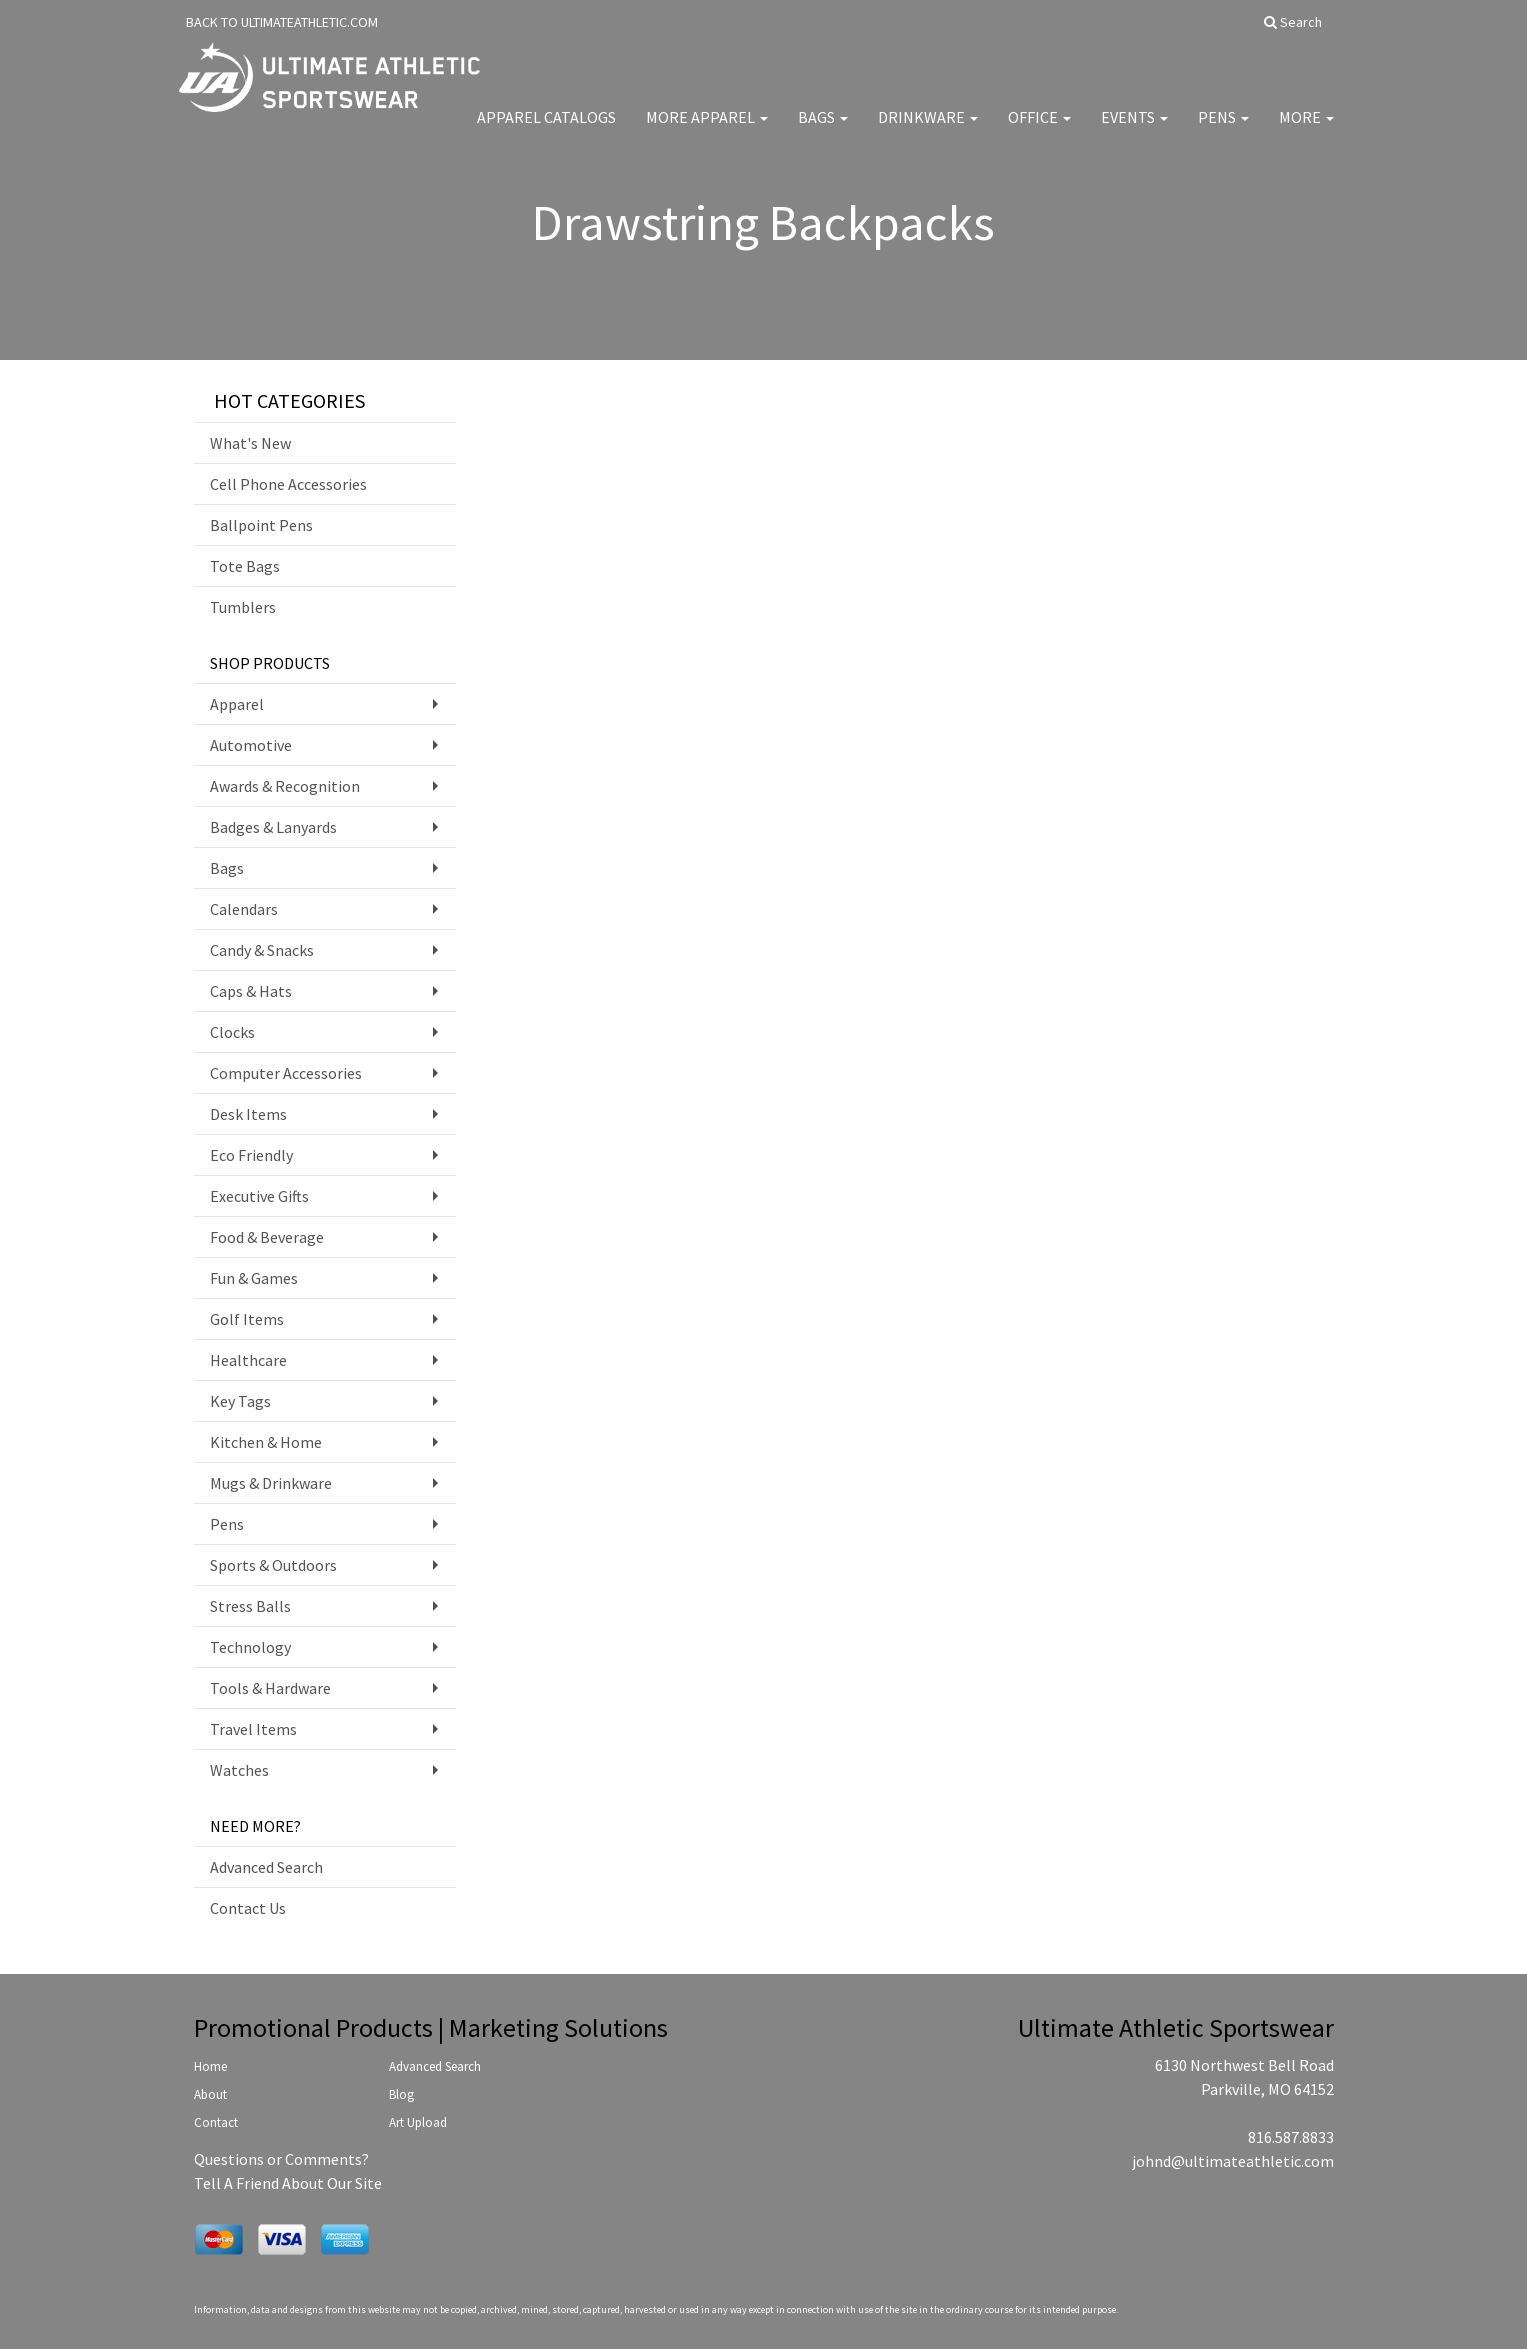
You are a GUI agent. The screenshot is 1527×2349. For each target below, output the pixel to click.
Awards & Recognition (285, 786)
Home (210, 2066)
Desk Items (248, 1114)
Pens (1223, 130)
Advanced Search (266, 1867)
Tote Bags (245, 566)
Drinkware (928, 130)
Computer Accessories (286, 1073)
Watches (239, 1770)
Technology (250, 1647)
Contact (216, 2122)
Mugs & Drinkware (271, 1483)
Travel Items (253, 1729)
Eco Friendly (251, 1155)
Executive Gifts (259, 1196)
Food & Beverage (267, 1237)
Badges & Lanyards (273, 827)
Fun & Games (254, 1278)
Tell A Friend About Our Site (288, 2183)
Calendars (244, 909)
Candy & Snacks (262, 950)
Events (1134, 130)
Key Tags (240, 1401)
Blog (401, 2094)
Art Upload (418, 2122)
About (210, 2094)
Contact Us (248, 1908)
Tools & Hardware (270, 1688)
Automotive (251, 745)
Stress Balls (250, 1606)
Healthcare (248, 1360)
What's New (250, 443)
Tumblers (243, 607)
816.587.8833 (1291, 2137)
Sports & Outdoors (273, 1565)
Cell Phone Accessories (288, 484)
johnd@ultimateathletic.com (1233, 2161)
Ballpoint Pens (261, 525)
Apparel (237, 704)
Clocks (232, 1032)
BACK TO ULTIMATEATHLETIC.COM (282, 22)
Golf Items (247, 1319)
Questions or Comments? (281, 2159)
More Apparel (707, 130)
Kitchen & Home (266, 1442)
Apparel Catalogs (546, 130)
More (1306, 130)
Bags (823, 130)
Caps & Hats (251, 991)
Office (1039, 130)
